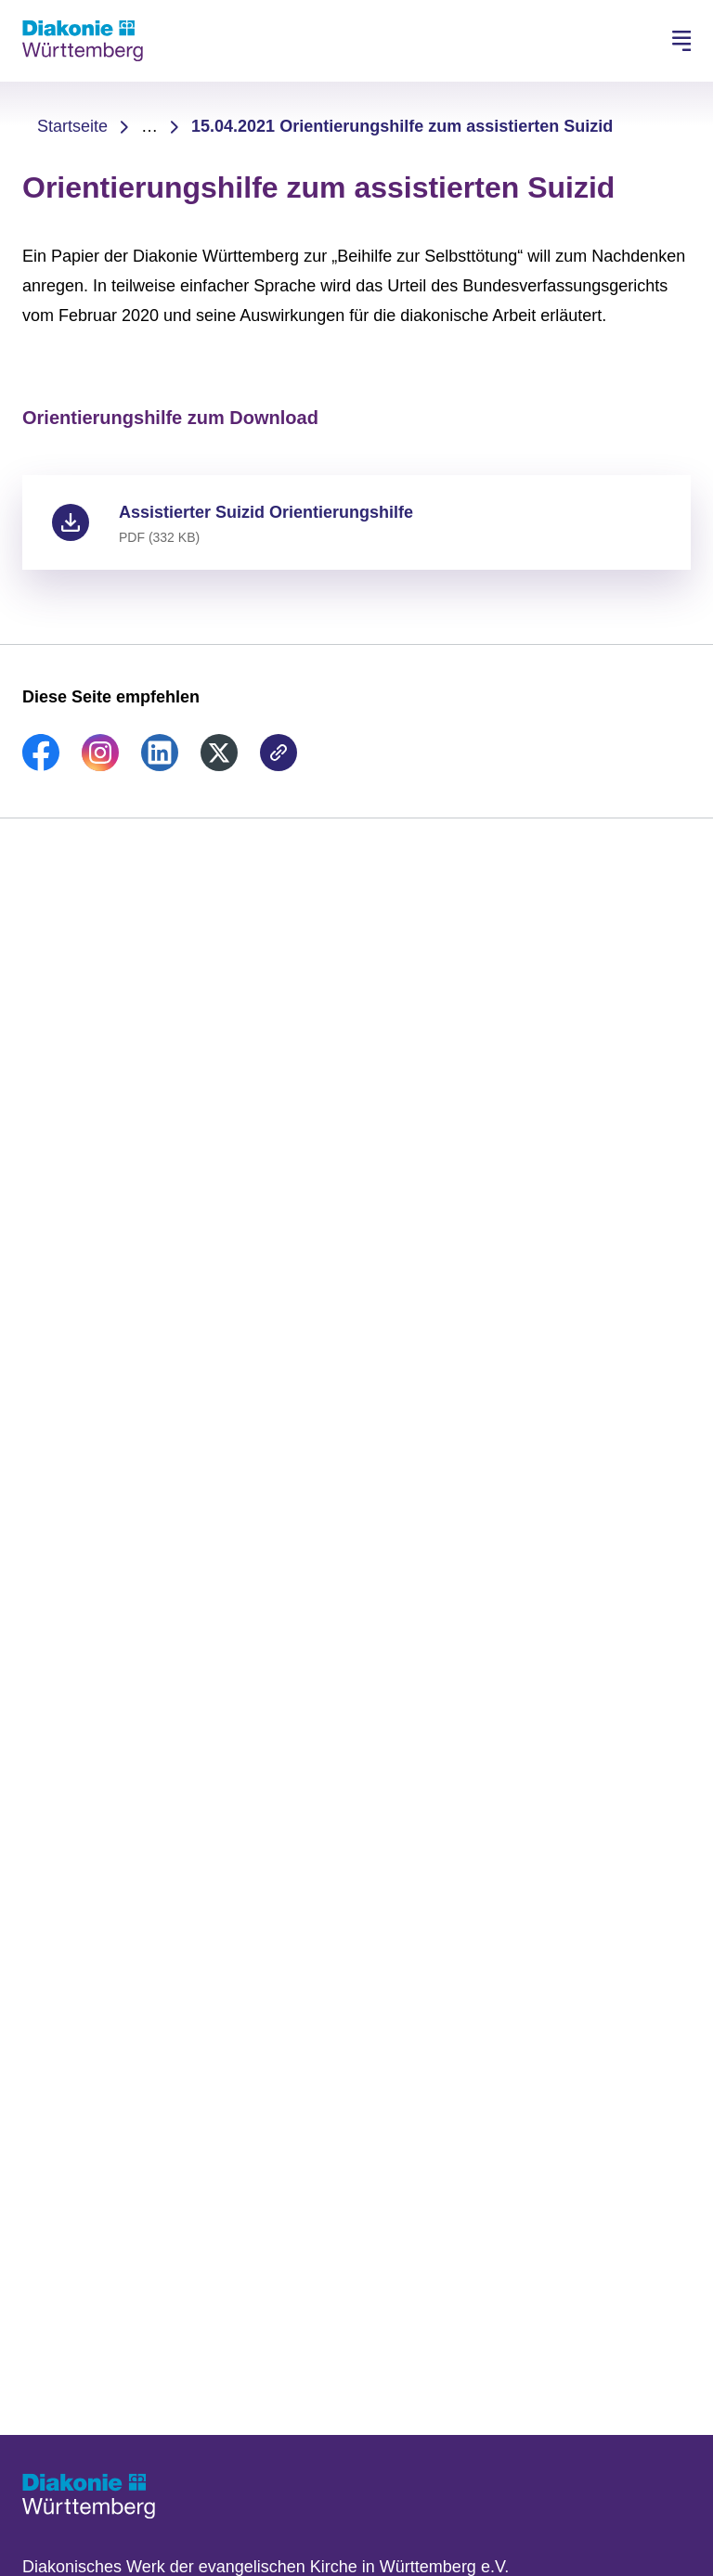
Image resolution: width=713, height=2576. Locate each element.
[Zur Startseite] (82, 41)
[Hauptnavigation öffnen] (681, 41)
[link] (40, 765)
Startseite (72, 126)
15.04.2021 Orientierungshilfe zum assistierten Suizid (402, 126)
